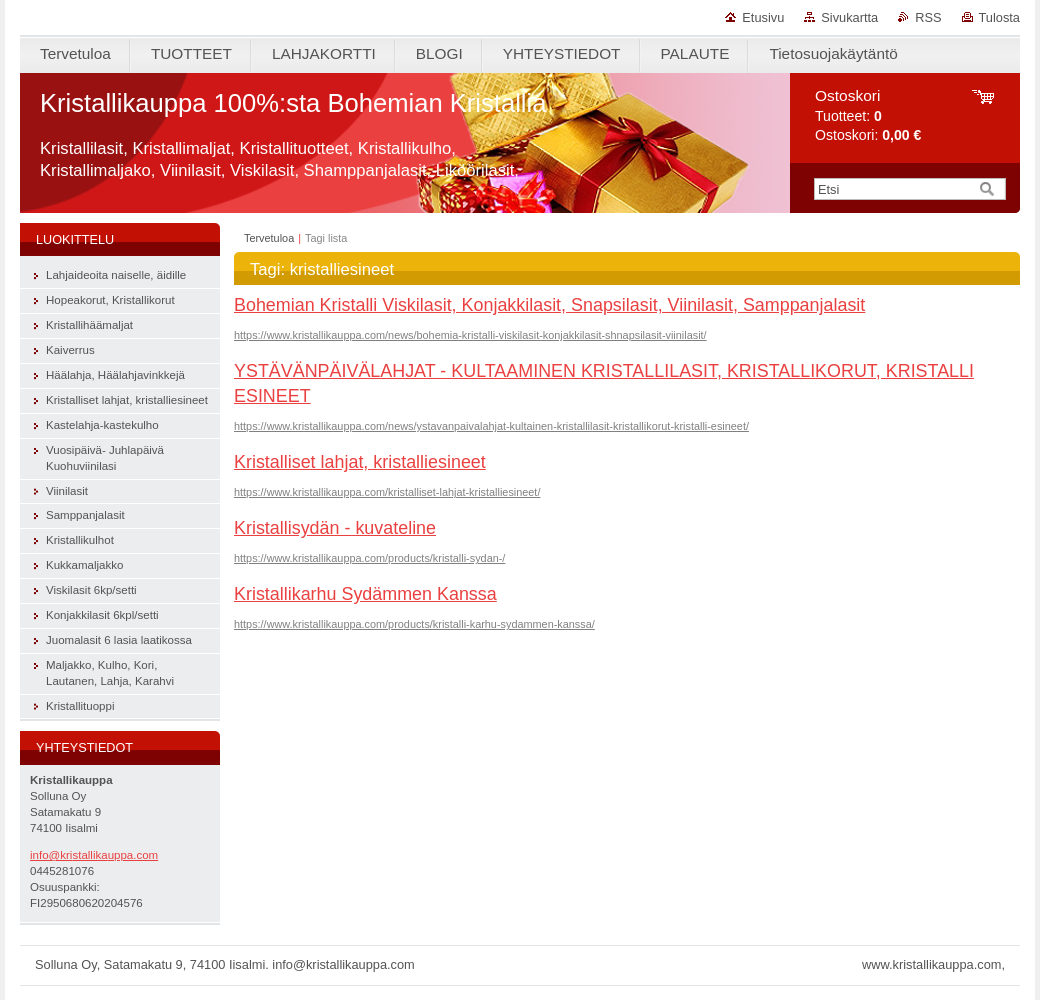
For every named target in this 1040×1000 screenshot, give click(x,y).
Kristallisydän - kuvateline (335, 528)
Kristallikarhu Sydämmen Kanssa (365, 594)
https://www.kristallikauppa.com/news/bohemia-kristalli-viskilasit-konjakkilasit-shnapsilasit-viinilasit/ (470, 335)
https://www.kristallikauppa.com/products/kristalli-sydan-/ (369, 558)
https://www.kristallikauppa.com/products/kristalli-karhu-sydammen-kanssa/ (414, 624)
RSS (928, 17)
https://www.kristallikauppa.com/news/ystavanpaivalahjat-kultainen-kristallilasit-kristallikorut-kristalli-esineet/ (491, 426)
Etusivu (763, 17)
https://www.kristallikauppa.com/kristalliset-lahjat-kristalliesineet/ (387, 492)
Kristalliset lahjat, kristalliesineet (360, 462)
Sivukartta (849, 17)
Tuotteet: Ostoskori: (868, 115)
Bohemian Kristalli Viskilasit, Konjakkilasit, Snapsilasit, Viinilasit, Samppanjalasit (549, 305)
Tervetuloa (269, 238)
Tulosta (1000, 17)
